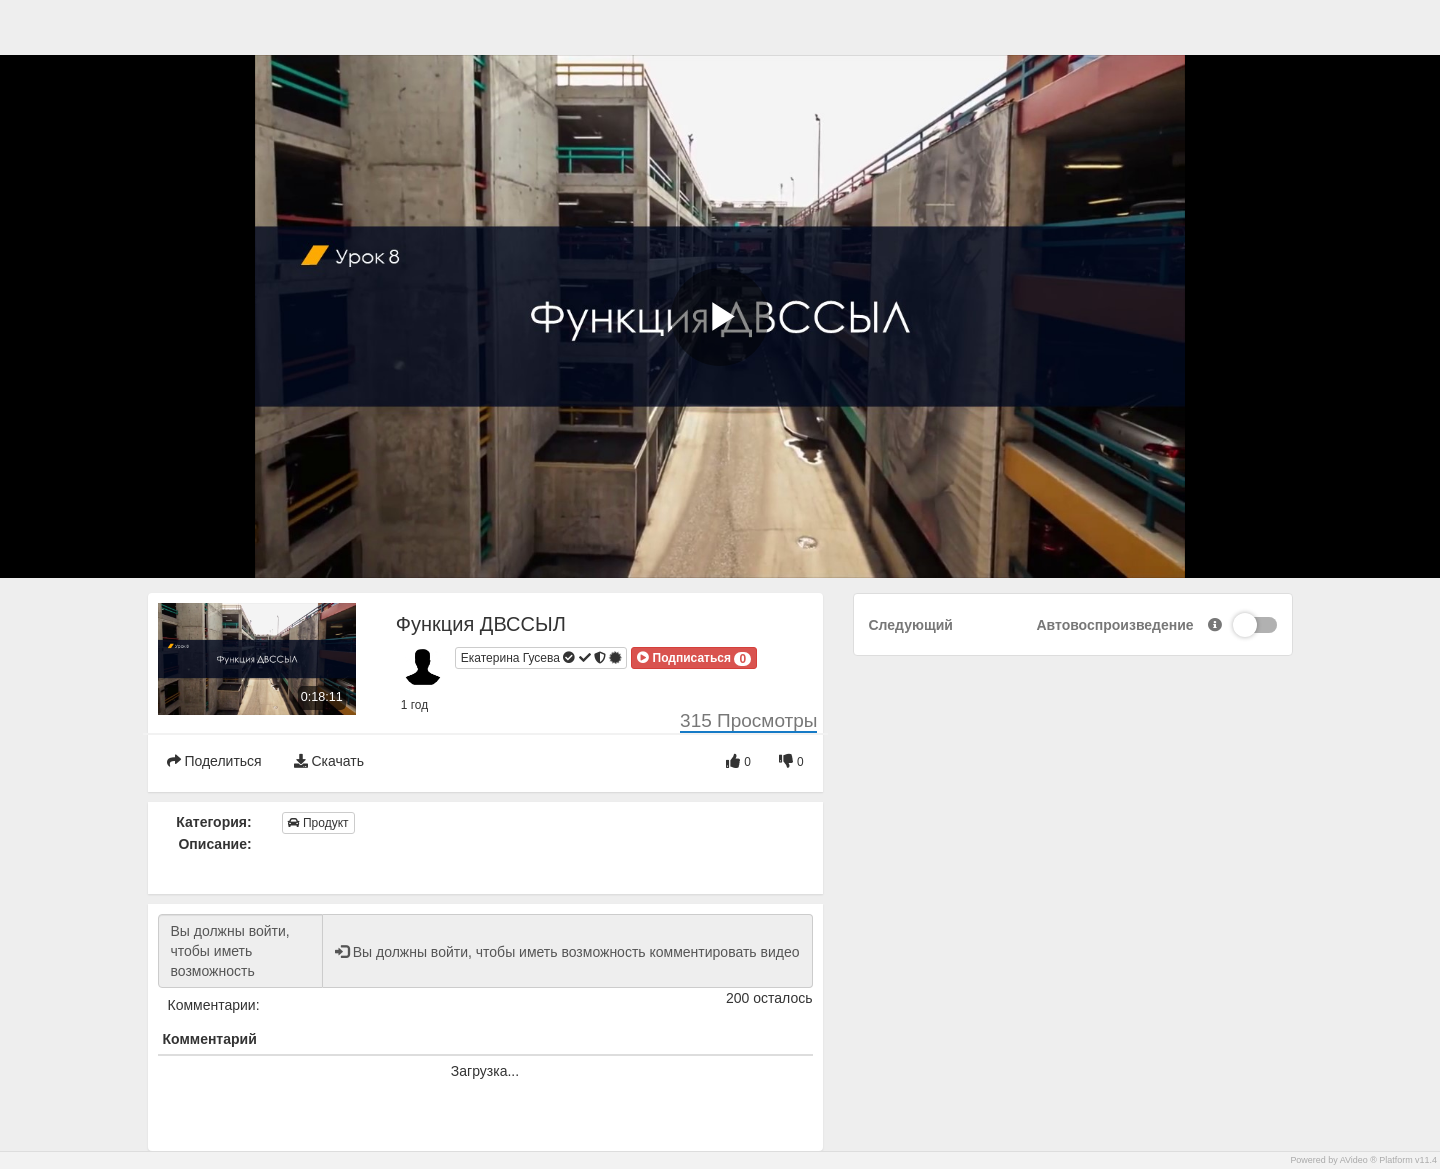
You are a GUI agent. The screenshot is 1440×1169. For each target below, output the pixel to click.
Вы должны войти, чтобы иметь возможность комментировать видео (240, 951)
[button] (694, 658)
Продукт (318, 823)
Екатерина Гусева (542, 659)
